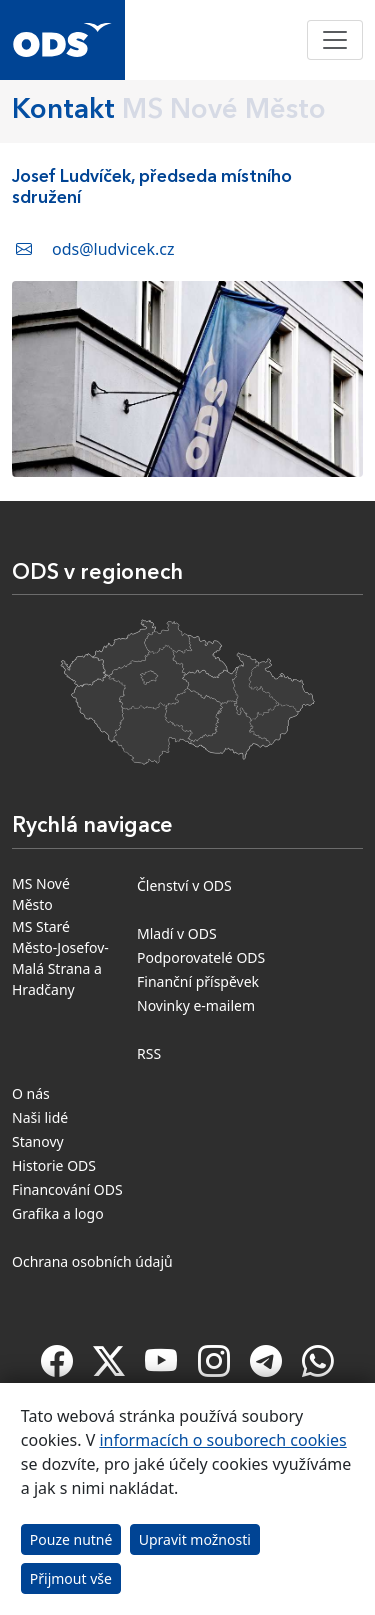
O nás (31, 1093)
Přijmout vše (71, 1578)
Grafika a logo (58, 1213)
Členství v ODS (184, 885)
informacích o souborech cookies (222, 1440)
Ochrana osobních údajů (92, 1261)
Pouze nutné (71, 1539)
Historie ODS (54, 1165)
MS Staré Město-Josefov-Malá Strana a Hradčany (60, 958)
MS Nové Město (41, 894)
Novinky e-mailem (196, 1005)
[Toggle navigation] (335, 40)
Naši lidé (40, 1117)
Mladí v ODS (177, 933)
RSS (149, 1053)
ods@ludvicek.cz (113, 249)
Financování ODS (67, 1189)
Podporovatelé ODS (201, 957)
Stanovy (38, 1141)
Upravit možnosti (195, 1539)
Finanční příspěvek (198, 981)
